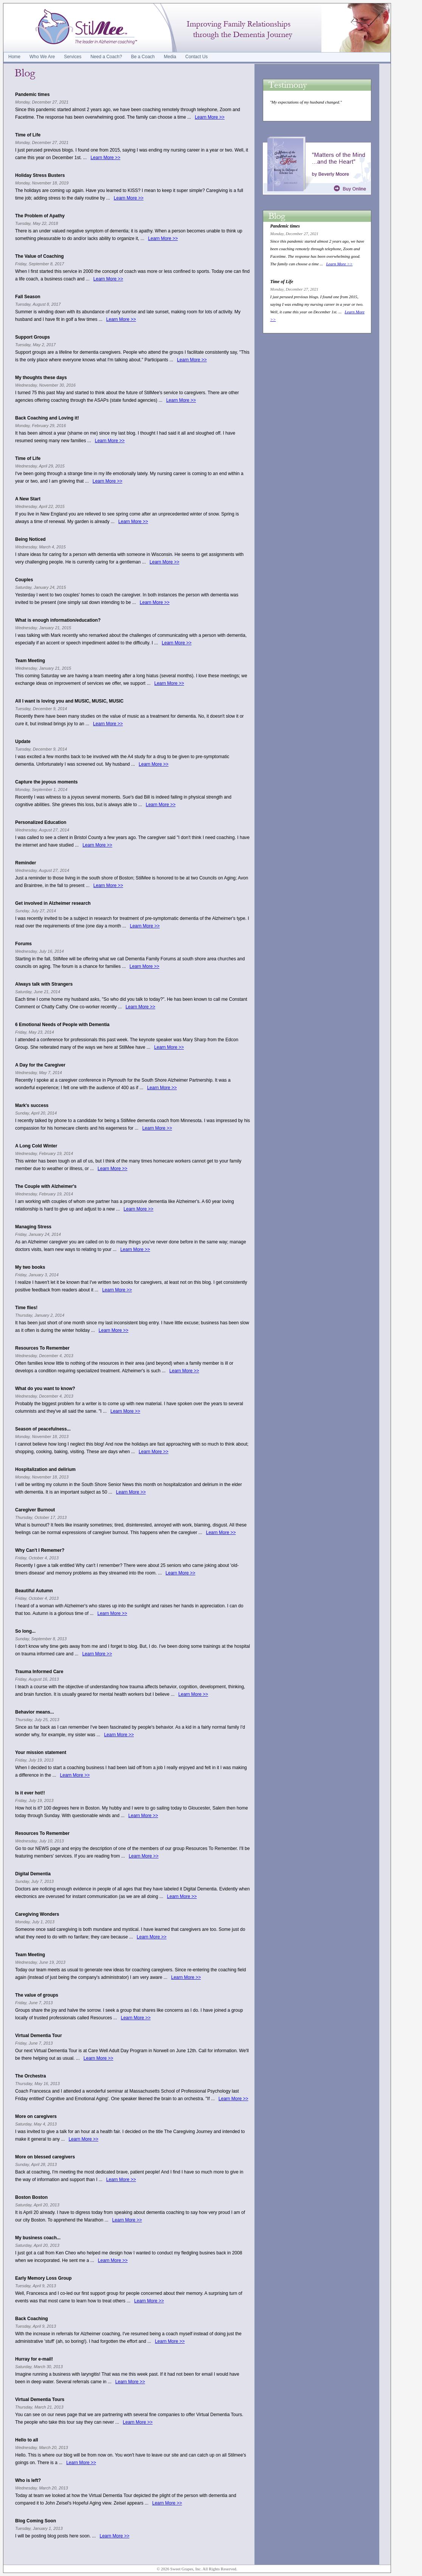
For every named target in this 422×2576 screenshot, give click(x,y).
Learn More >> (210, 117)
